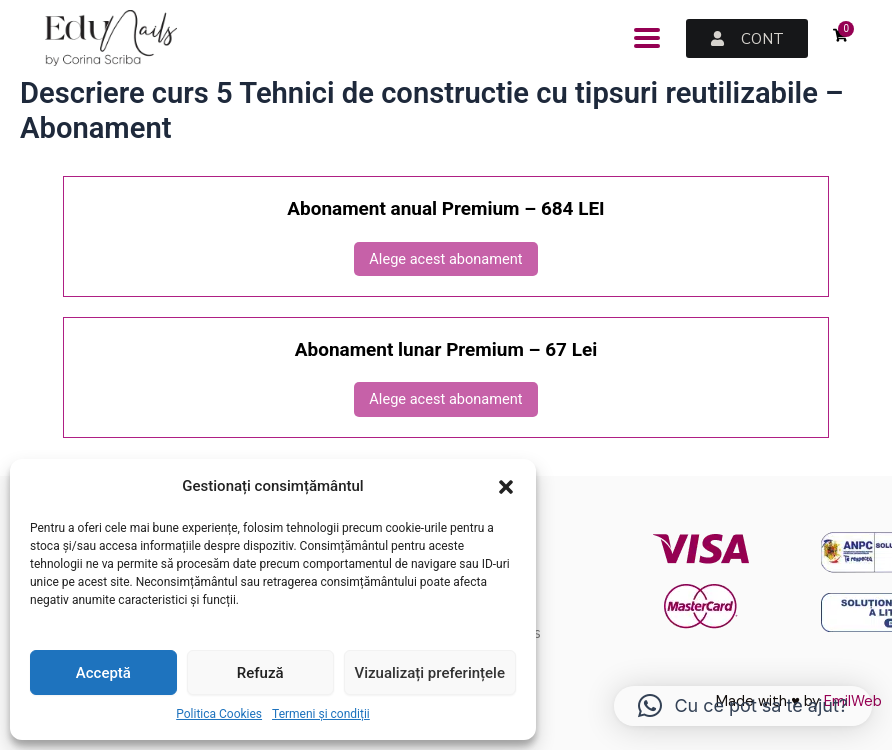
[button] (506, 487)
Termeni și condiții (321, 714)
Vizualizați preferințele (430, 673)
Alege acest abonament (445, 259)
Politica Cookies (219, 714)
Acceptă (103, 673)
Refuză (260, 673)
